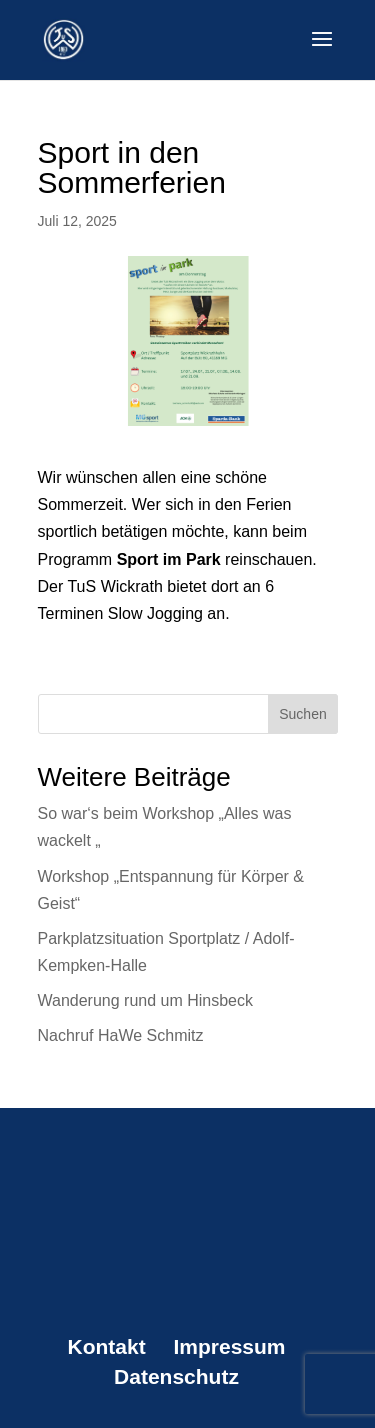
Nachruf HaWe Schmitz (121, 1035)
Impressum (229, 1346)
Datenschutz (176, 1376)
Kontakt (106, 1346)
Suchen (302, 714)
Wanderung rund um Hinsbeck (146, 1000)
